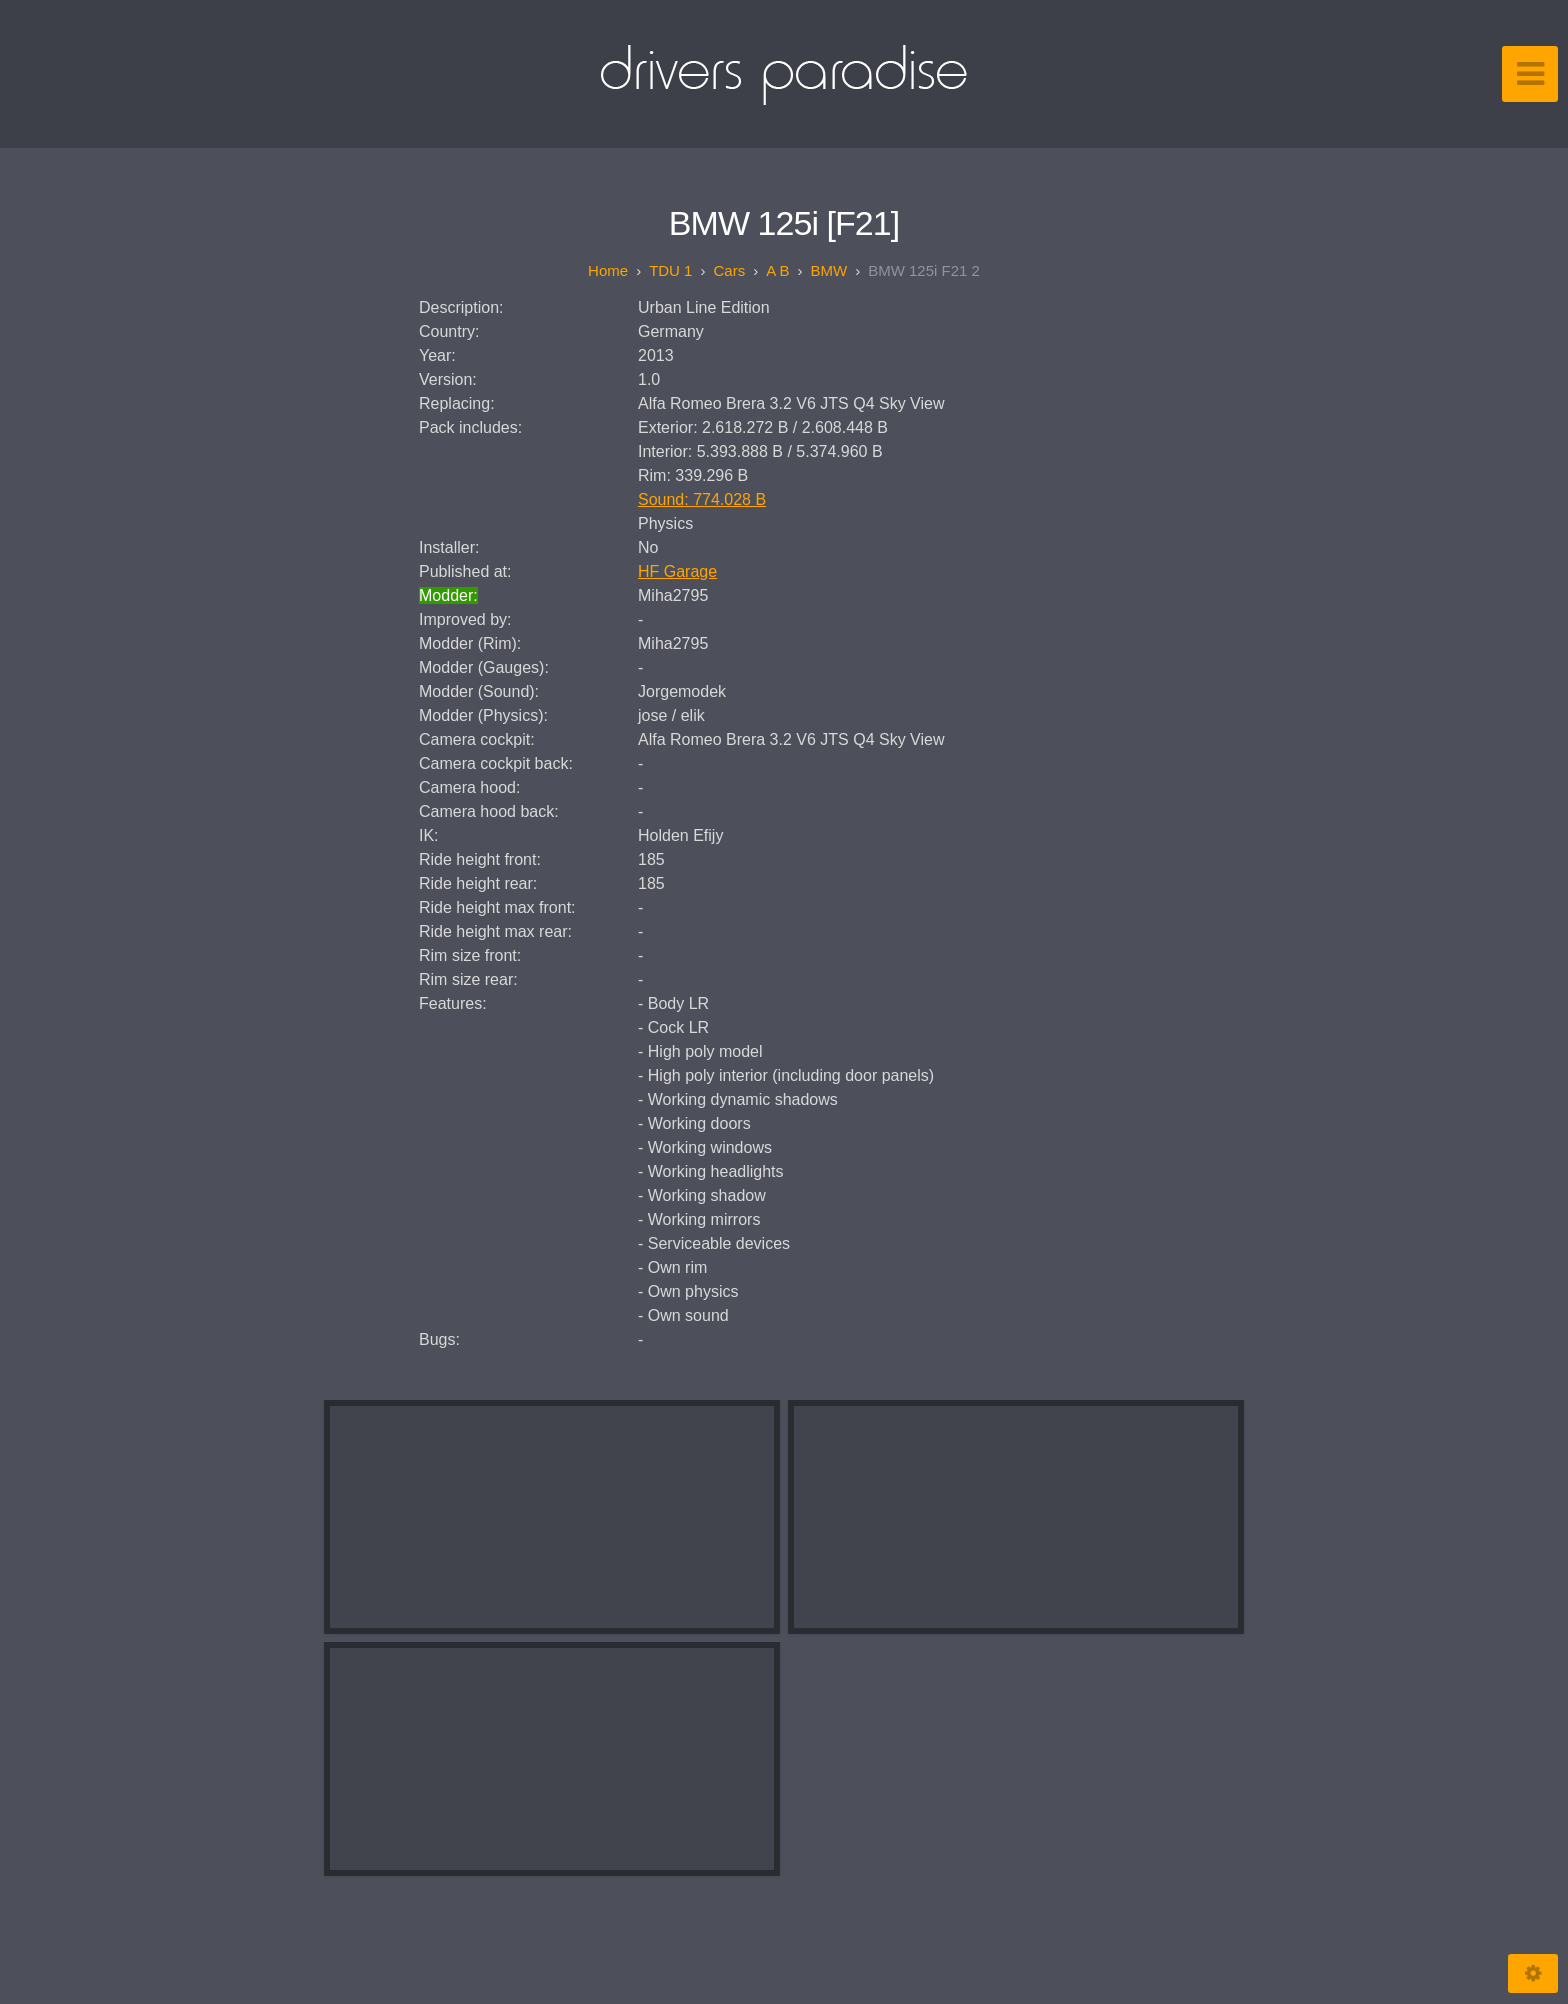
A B (777, 270)
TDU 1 (670, 270)
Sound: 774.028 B (702, 499)
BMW (829, 270)
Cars (729, 270)
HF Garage (677, 571)
